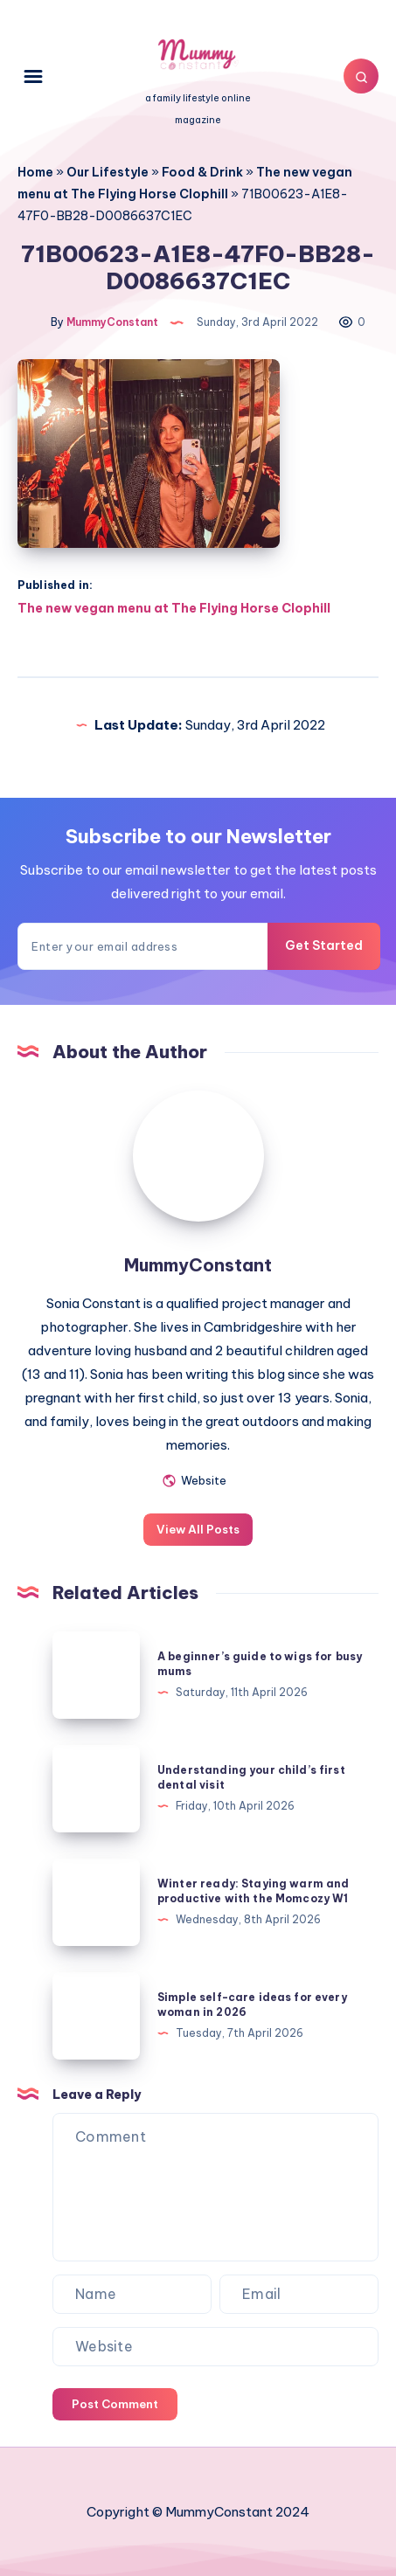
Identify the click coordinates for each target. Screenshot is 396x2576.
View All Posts (198, 1529)
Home (35, 172)
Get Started (324, 945)
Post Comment (115, 2404)
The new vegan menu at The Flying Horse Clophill (173, 608)
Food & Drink (202, 172)
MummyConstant (198, 1265)
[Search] (361, 76)
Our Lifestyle (107, 172)
